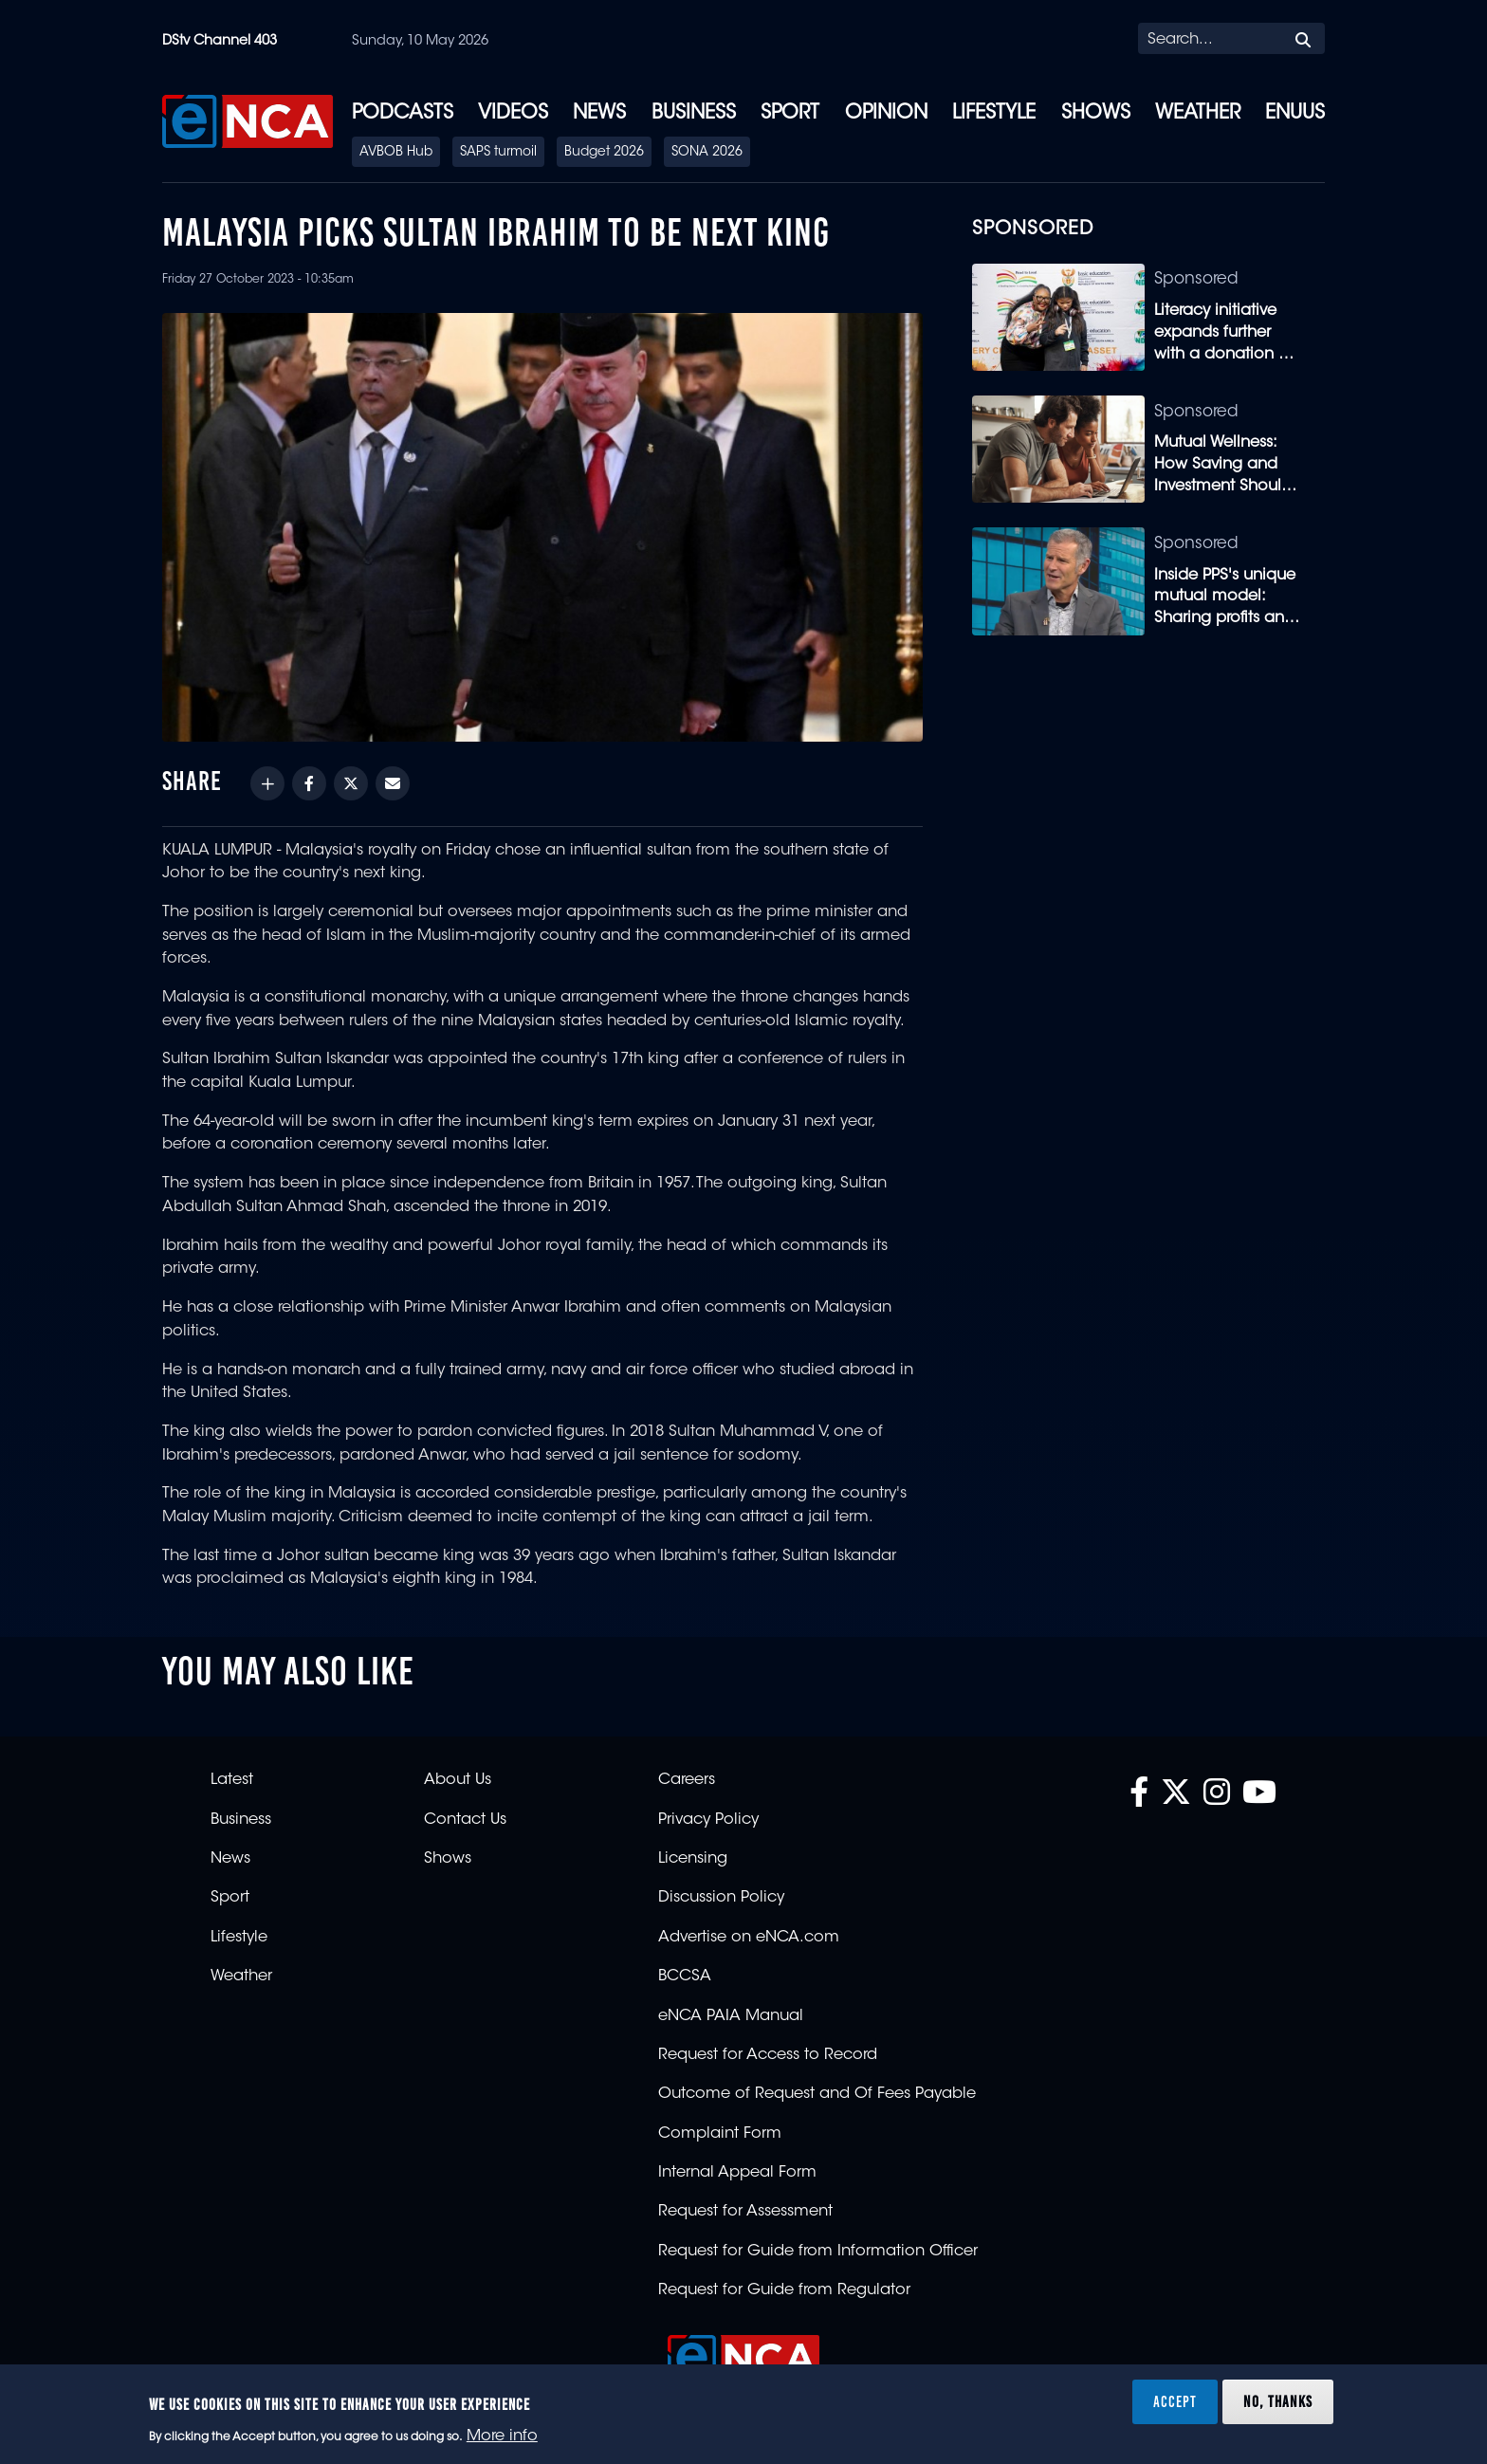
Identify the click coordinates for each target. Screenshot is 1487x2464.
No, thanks (1278, 2401)
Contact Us (465, 1820)
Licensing (692, 1858)
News (599, 113)
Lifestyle (994, 113)
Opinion (886, 113)
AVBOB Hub (395, 152)
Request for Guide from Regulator (784, 2290)
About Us (457, 1780)
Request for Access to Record (767, 2055)
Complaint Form (719, 2134)
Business (694, 113)
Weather (1197, 113)
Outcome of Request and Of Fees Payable (817, 2094)
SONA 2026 (707, 152)
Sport (790, 113)
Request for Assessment (745, 2211)
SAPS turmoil (498, 152)
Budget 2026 (604, 152)
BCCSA (684, 1976)
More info (502, 2436)
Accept (1175, 2401)
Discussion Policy (721, 1897)
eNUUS (1295, 113)
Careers (686, 1780)
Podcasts (402, 113)
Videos (513, 113)
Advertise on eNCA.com (748, 1937)
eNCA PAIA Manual (730, 2016)
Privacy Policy (708, 1820)
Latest (232, 1780)
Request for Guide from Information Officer (818, 2251)
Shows (1095, 113)
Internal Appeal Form (737, 2172)
